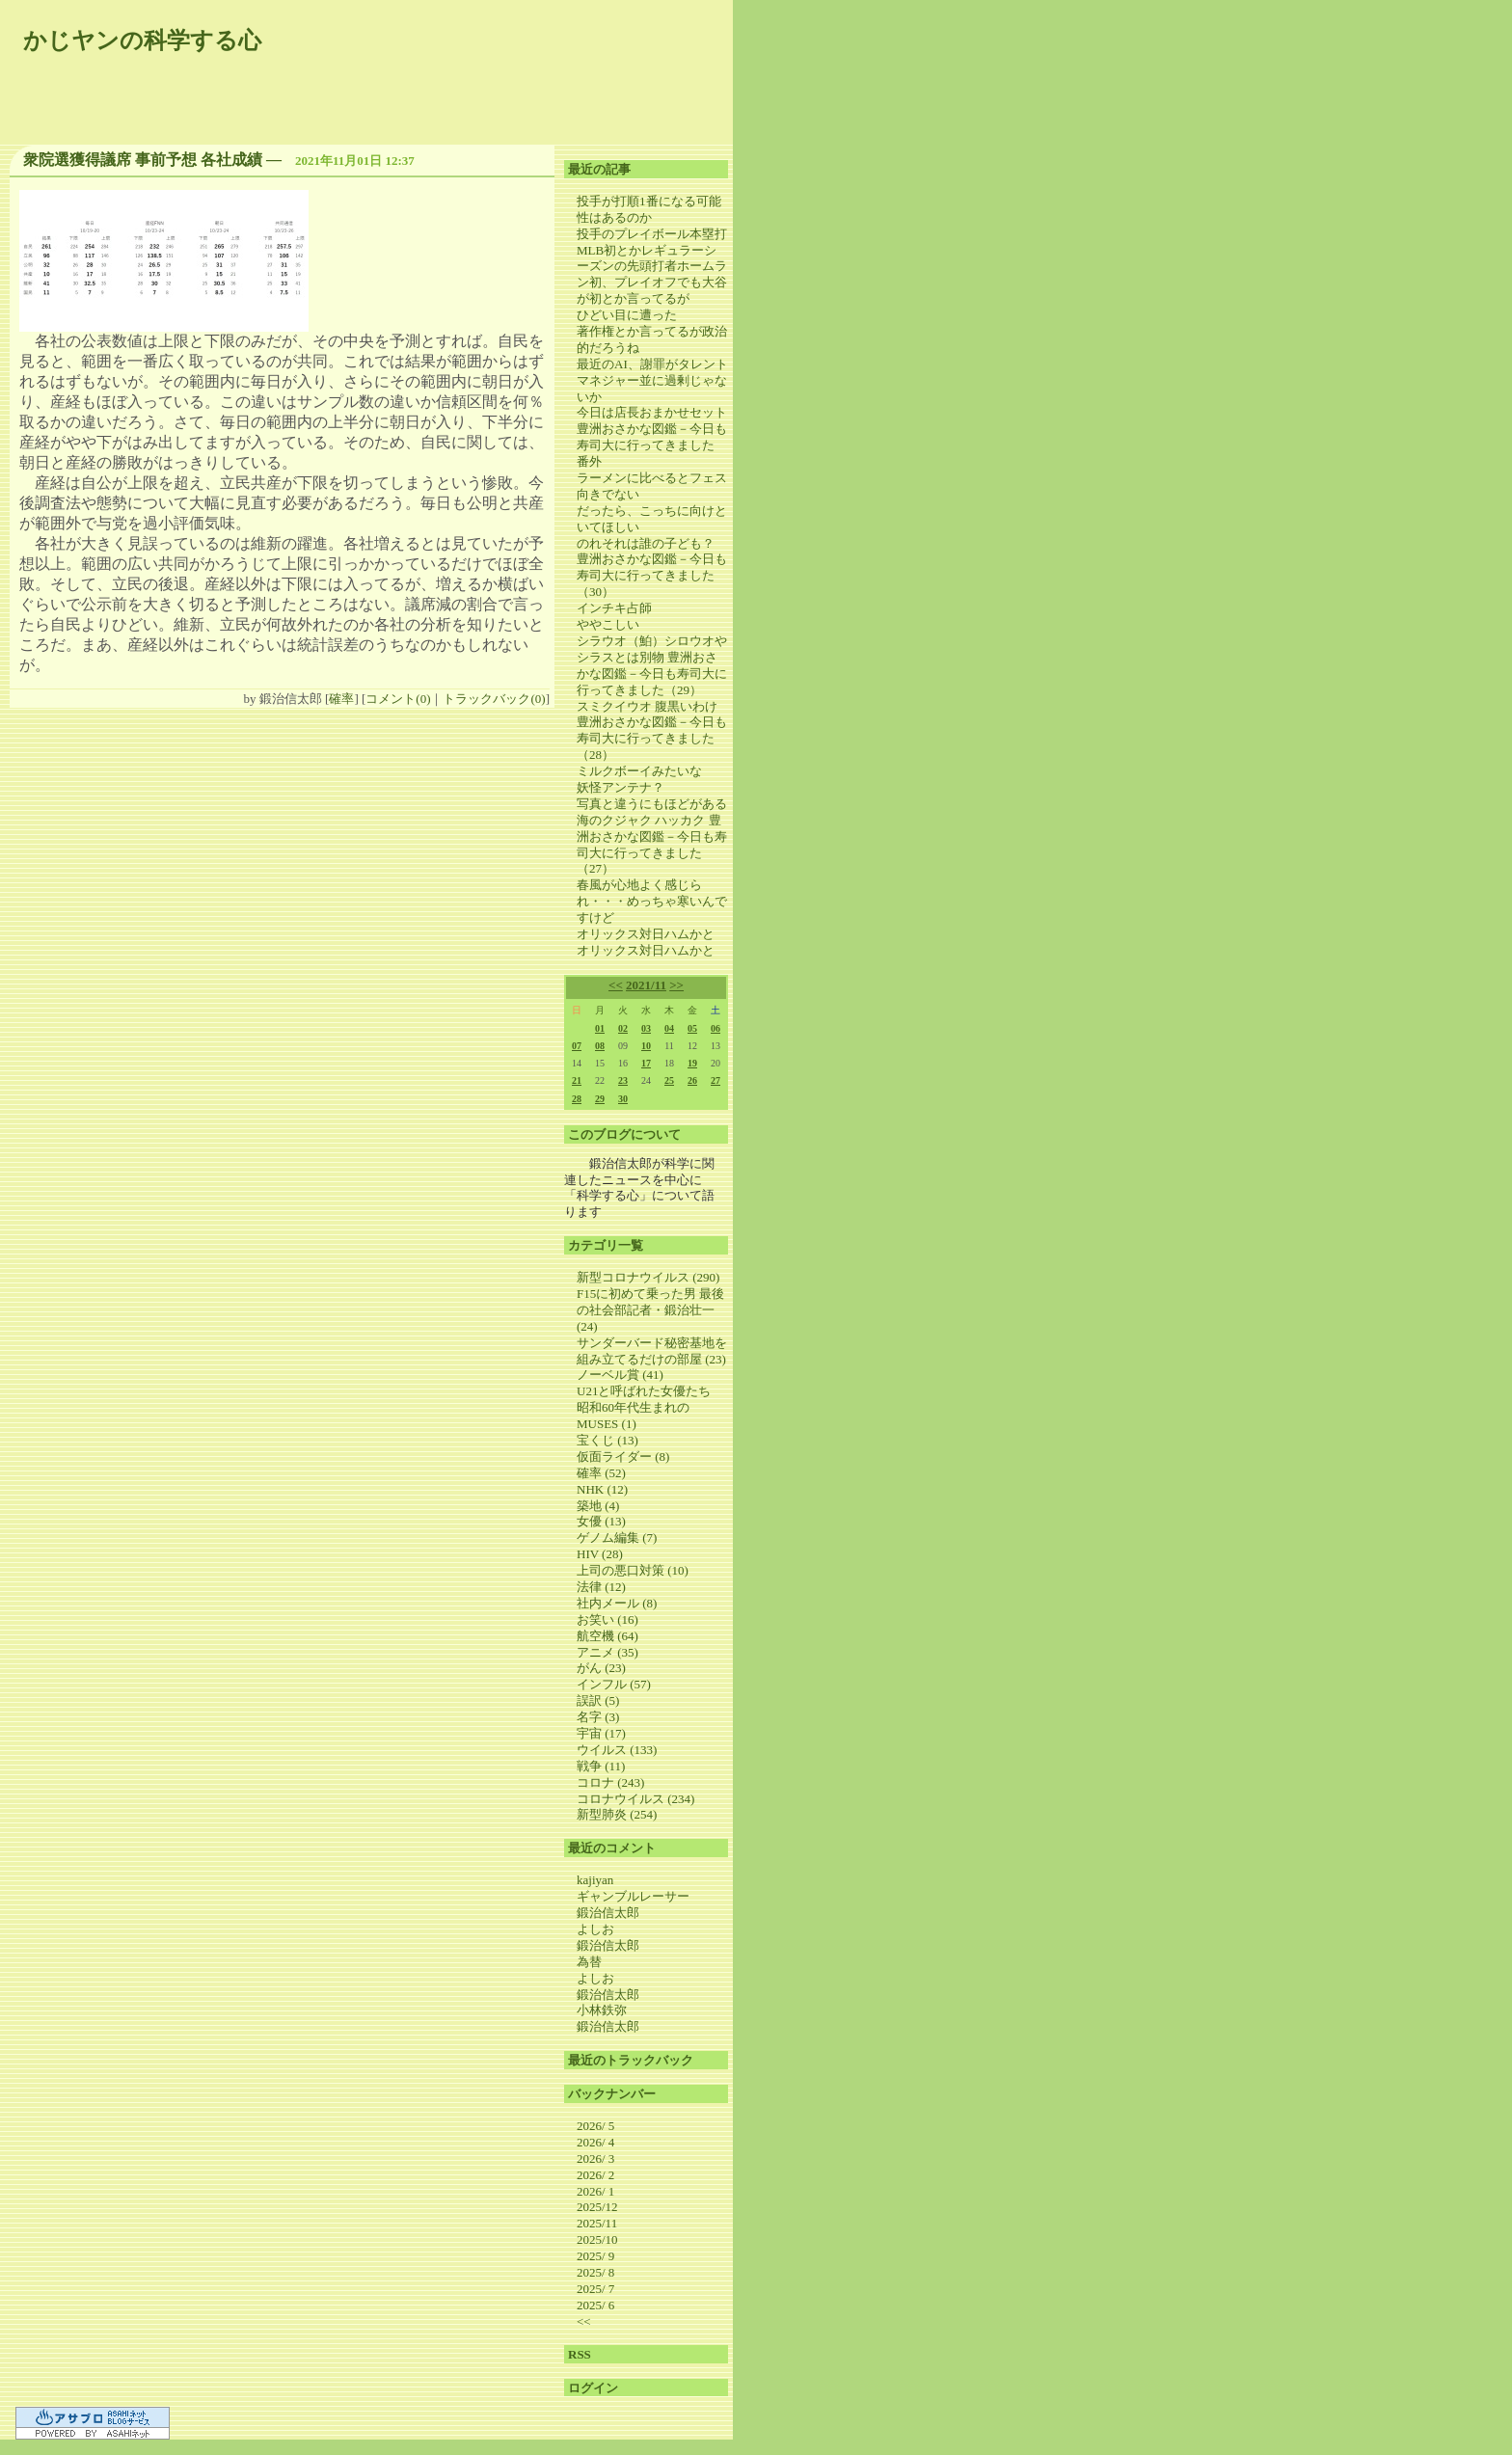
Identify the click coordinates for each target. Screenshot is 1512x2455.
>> (676, 985)
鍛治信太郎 (608, 1912)
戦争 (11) (601, 1766)
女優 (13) (601, 1521)
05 (692, 1028)
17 (646, 1063)
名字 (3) (598, 1717)
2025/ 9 (595, 2256)
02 (623, 1028)
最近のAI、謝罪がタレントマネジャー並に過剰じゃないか (652, 380)
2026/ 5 (595, 2125)
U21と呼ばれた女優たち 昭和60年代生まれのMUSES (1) (650, 1407)
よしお (595, 1929)
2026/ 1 (595, 2191)
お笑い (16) (607, 1619)
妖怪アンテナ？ (620, 787)
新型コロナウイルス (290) (648, 1277)
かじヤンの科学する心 (142, 40)
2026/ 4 (595, 2142)
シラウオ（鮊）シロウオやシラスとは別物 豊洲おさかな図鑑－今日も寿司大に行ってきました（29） (652, 665)
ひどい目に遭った (627, 315)
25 (669, 1080)
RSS (579, 2354)
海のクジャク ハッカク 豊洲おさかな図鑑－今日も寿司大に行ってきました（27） (652, 845)
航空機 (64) (607, 1636)
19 (692, 1063)
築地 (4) (598, 1505)
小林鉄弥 (602, 2010)
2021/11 (646, 985)
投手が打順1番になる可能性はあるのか (649, 209)
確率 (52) (601, 1473)
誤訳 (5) (598, 1700)
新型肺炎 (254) (617, 1814)
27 (715, 1080)
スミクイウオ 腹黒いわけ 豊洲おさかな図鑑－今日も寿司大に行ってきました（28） (652, 731)
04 (669, 1028)
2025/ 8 (595, 2272)
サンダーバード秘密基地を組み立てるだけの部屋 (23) (652, 1350)
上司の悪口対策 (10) (632, 1570)
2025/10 (597, 2239)
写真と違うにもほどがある (652, 803)
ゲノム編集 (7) (617, 1537)
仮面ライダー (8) (623, 1456)
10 (646, 1045)
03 (646, 1028)
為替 (589, 1962)
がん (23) (601, 1667)
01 (600, 1028)
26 (692, 1080)
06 (715, 1028)
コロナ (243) (610, 1782)
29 (600, 1098)
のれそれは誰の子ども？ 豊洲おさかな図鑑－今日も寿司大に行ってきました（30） (652, 568)
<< (615, 985)
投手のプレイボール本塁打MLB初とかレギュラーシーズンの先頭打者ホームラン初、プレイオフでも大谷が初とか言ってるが (652, 267)
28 (576, 1098)
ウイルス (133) (617, 1749)
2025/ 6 (595, 2305)
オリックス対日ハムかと (646, 934)
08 (600, 1045)
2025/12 (597, 2206)
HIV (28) (600, 1554)
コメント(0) (397, 698)
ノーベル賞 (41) (620, 1374)
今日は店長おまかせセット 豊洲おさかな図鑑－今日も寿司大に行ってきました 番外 (652, 437)
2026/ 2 (595, 2175)
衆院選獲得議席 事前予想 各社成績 (142, 159)
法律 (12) (601, 1586)
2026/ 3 (595, 2158)
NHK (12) (602, 1489)
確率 (341, 698)
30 (623, 1098)
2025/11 (597, 2223)
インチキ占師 (614, 608)
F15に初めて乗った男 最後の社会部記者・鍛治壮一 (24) (650, 1310)
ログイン (593, 2388)
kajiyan (595, 1880)
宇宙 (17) (601, 1733)
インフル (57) (614, 1684)
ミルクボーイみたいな (639, 771)
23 (623, 1080)
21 (576, 1080)
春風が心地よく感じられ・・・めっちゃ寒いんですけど (652, 901)
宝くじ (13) (607, 1440)
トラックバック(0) (494, 698)
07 (576, 1045)
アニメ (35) (607, 1652)
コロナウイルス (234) (635, 1799)
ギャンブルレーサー (633, 1896)
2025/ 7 (595, 2288)
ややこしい (608, 624)
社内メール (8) (617, 1603)
